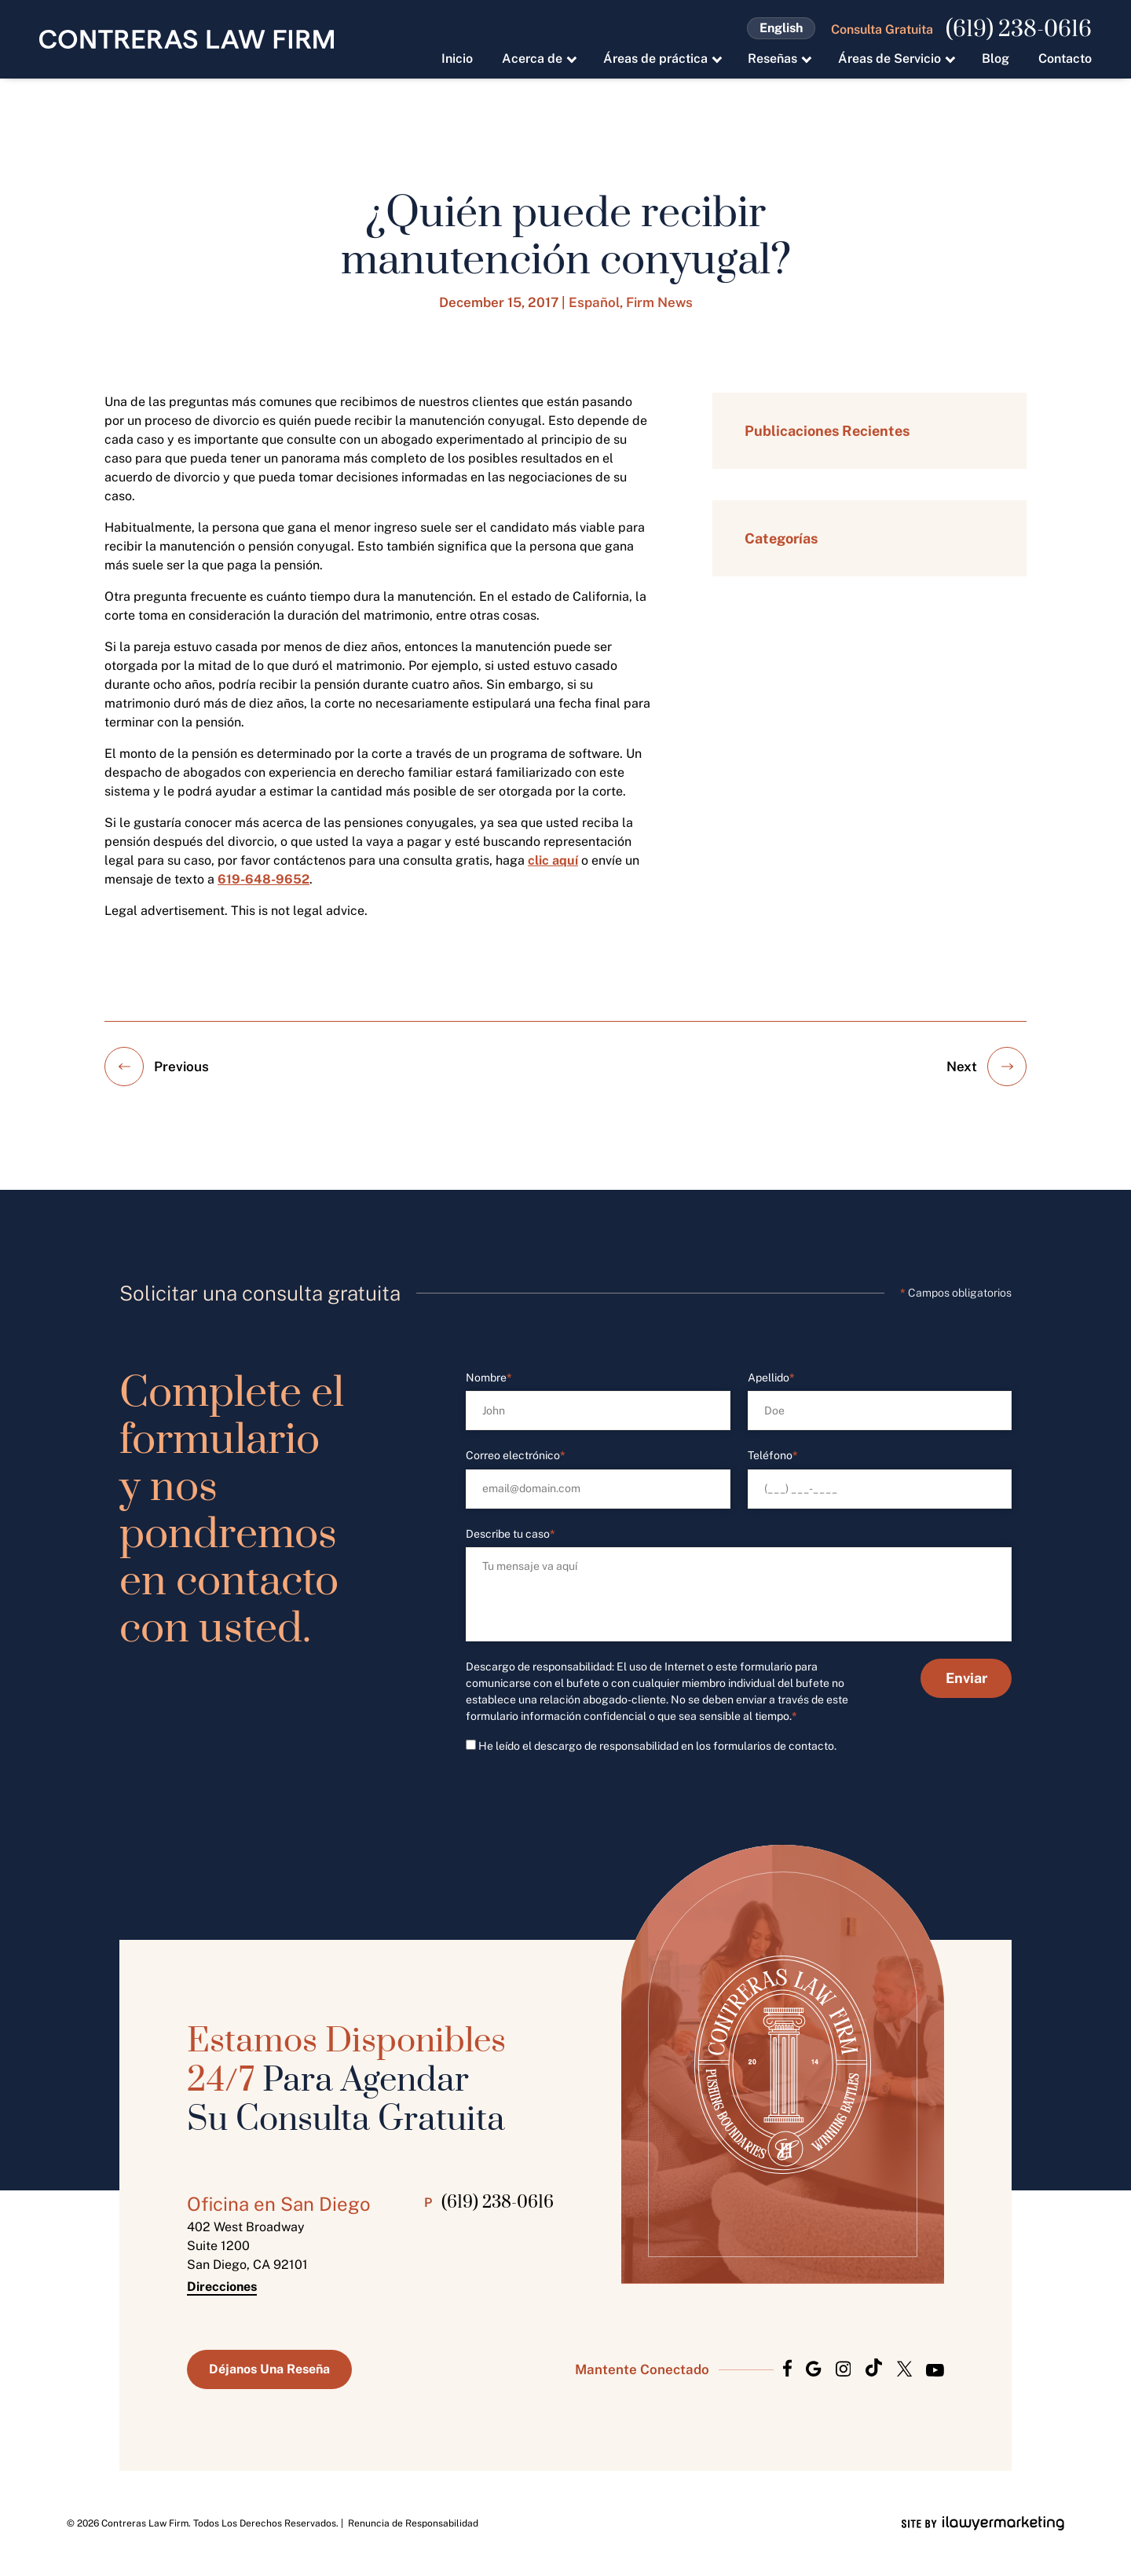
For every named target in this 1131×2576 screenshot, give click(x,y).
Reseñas (772, 58)
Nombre (489, 1378)
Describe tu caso (510, 1534)
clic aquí (553, 860)
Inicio (457, 58)
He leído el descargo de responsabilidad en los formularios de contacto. (657, 1746)
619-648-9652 (263, 879)
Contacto (1065, 58)
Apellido (771, 1378)
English (781, 27)
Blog (995, 58)
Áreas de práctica (655, 58)
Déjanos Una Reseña (269, 2369)
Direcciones (222, 2287)
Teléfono (773, 1455)
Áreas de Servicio (889, 58)
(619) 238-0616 (1019, 30)
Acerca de (532, 58)
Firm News (659, 302)
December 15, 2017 (498, 302)
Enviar (966, 1678)
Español (594, 302)
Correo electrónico (516, 1455)
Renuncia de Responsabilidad (413, 2523)
